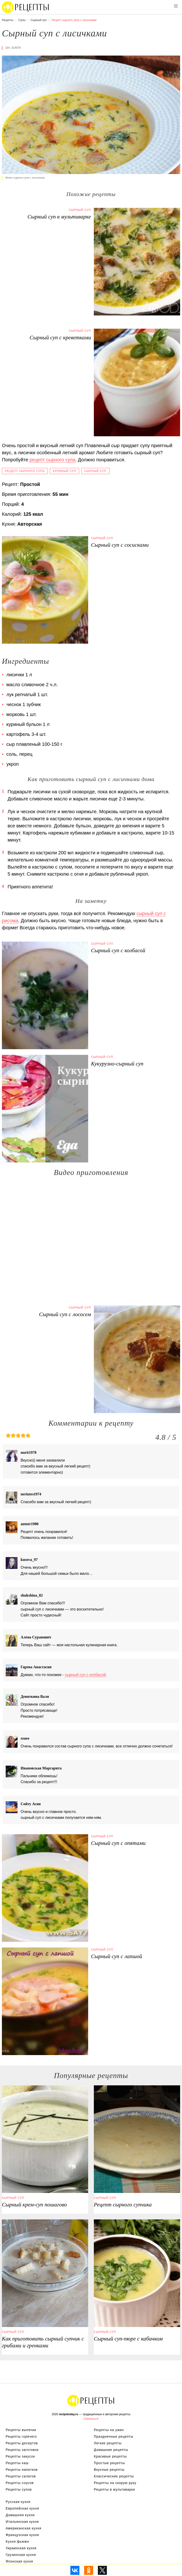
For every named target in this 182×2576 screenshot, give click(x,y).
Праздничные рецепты (113, 2436)
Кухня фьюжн (17, 2541)
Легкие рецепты (108, 2443)
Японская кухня (19, 2561)
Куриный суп (64, 471)
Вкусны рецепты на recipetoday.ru (25, 7)
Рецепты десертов (22, 2443)
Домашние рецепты (111, 2450)
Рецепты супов (19, 2489)
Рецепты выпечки (21, 2430)
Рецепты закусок (20, 2456)
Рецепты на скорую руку (115, 2483)
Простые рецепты (109, 2463)
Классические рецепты (114, 2476)
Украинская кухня (21, 2548)
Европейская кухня (22, 2508)
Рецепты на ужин (109, 2430)
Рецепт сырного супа (25, 471)
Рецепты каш (17, 2463)
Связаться (91, 2418)
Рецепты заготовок (22, 2450)
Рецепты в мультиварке (114, 2489)
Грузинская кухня (21, 2555)
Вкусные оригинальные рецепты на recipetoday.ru (91, 2400)
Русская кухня (18, 2502)
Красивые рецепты (110, 2456)
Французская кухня (22, 2535)
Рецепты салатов (21, 2476)
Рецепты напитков (22, 2469)
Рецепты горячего (21, 2436)
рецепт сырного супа (52, 459)
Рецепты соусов (20, 2483)
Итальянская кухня (22, 2522)
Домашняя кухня (20, 2515)
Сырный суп (95, 471)
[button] (176, 6)
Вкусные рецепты (109, 2469)
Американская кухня (23, 2528)
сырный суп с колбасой (85, 1675)
